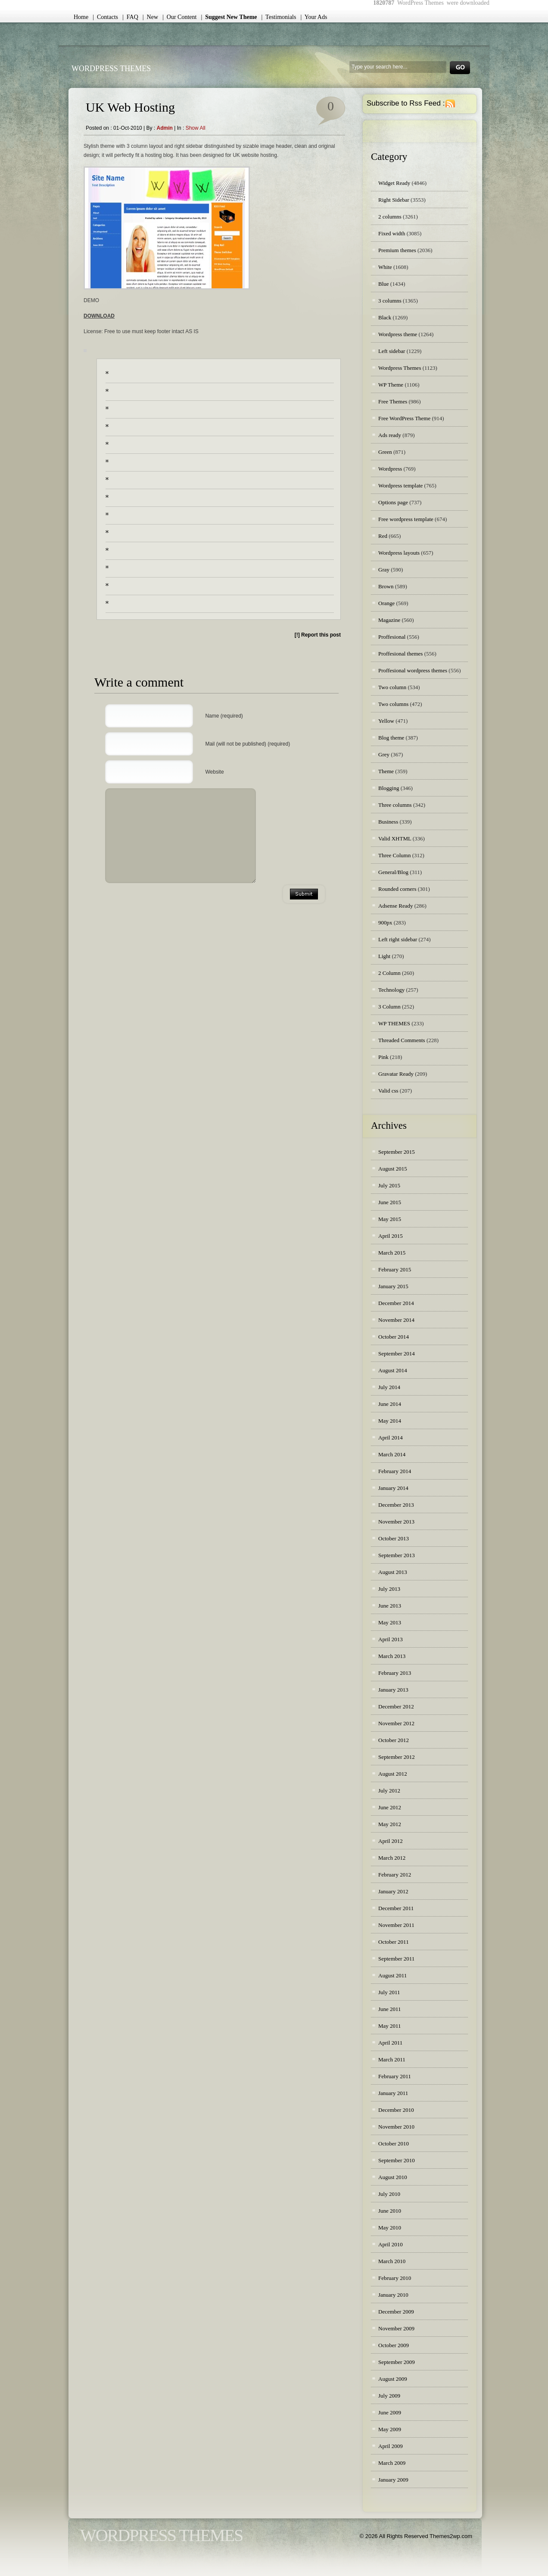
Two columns (393, 704)
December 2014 (396, 1303)
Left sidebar (391, 351)
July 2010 (389, 2194)
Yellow (386, 721)
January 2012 (393, 1891)
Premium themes (397, 250)
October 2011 (393, 1942)
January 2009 (393, 2479)
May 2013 (389, 1622)
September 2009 (396, 2362)
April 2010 (390, 2244)
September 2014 (396, 1353)
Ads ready (389, 435)
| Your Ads (313, 17)
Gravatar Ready (396, 1074)
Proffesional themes (400, 653)
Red (382, 536)
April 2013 (390, 1639)
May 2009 (389, 2429)
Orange (386, 603)
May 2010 (389, 2227)
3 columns (390, 300)
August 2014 (392, 1370)
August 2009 (392, 2379)
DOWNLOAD (99, 316)
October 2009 (393, 2345)
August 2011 (392, 1975)
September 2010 (396, 2160)
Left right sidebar (397, 939)
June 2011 (389, 2009)
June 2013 (389, 1605)
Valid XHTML (394, 838)
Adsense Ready (395, 905)
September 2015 (396, 1152)
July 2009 (389, 2395)
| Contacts (105, 17)
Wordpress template (400, 485)
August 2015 (392, 1168)
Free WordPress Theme (404, 418)
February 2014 (394, 1471)
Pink (383, 1057)
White (385, 267)
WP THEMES (394, 1023)
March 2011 (391, 2059)
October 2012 (393, 1740)
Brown (385, 586)
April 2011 (390, 2042)
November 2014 (396, 1320)
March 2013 (391, 1656)
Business (388, 821)
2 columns (390, 216)
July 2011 (389, 1992)
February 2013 (394, 1673)
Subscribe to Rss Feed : (406, 103)
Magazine (389, 620)
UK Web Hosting (130, 107)
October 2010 (393, 2143)
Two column (392, 687)
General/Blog (393, 872)
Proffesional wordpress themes (412, 670)
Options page (393, 502)
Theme (386, 771)
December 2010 (396, 2110)
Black (384, 317)
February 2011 (394, 2076)
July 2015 (389, 1185)
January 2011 (393, 2093)
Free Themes (392, 401)
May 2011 (389, 2026)
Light (384, 956)
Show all (196, 128)
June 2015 (389, 1202)
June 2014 (389, 1404)
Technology (391, 990)
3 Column (389, 1006)
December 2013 (396, 1505)
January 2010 (393, 2295)
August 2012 (392, 1773)
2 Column (389, 973)
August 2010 (392, 2177)
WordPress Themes (111, 68)
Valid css (388, 1090)
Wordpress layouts (399, 553)
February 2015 (394, 1269)
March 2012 (391, 1858)
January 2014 (393, 1488)
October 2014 (393, 1336)
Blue (383, 284)
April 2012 (390, 1841)
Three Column (394, 855)
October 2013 (393, 1538)
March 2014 (391, 1454)
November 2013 (396, 1521)
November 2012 (396, 1723)
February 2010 (394, 2278)
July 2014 (389, 1387)
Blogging (388, 788)
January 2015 (393, 1286)
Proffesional (391, 637)
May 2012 (389, 1824)
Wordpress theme (397, 334)
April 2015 (390, 1236)
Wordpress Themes (399, 368)
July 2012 (389, 1790)
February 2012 (394, 1874)
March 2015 (391, 1252)
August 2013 (392, 1572)
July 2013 (389, 1589)
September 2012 (396, 1757)
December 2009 (396, 2311)
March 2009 (391, 2463)
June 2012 (389, 1807)
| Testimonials (279, 17)
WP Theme (390, 384)
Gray (383, 569)
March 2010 (391, 2261)
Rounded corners (397, 889)
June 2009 (389, 2412)
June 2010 (389, 2211)
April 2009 (390, 2446)
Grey (383, 754)
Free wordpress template (405, 519)
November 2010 (396, 2126)
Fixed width (391, 233)
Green (385, 452)
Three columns (395, 805)
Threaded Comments (401, 1040)
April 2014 (390, 1437)
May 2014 (389, 1421)
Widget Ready (394, 183)
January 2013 (393, 1689)
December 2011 (396, 1908)
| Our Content (179, 17)
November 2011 (396, 1925)
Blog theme (391, 737)
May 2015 (389, 1219)
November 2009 (396, 2328)
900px (385, 922)
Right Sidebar (393, 200)
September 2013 (396, 1555)
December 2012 (396, 1706)
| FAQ (130, 17)
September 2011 (396, 1958)
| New (150, 17)
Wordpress (390, 468)
